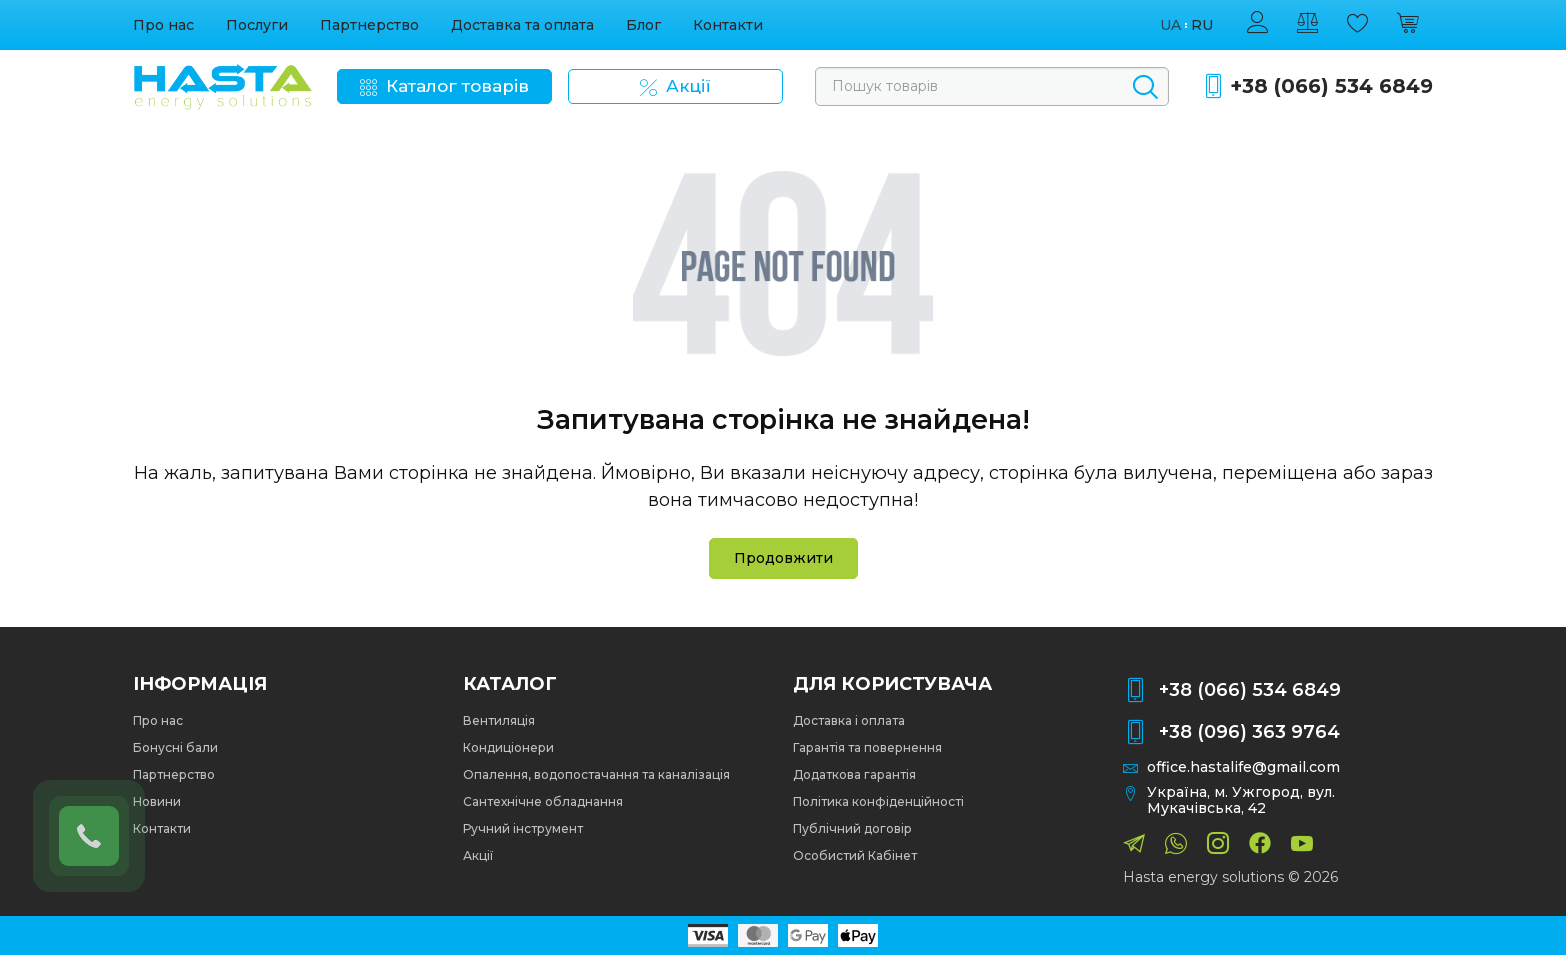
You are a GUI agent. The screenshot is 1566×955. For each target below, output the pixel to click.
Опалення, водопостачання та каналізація (596, 774)
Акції (478, 855)
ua (1170, 25)
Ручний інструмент (523, 828)
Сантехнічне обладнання (543, 801)
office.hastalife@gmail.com (1243, 767)
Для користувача (892, 684)
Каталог (510, 684)
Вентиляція (499, 720)
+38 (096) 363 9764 (1249, 732)
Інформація (200, 684)
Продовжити (783, 558)
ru (1202, 25)
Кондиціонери (508, 747)
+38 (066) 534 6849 (1331, 86)
